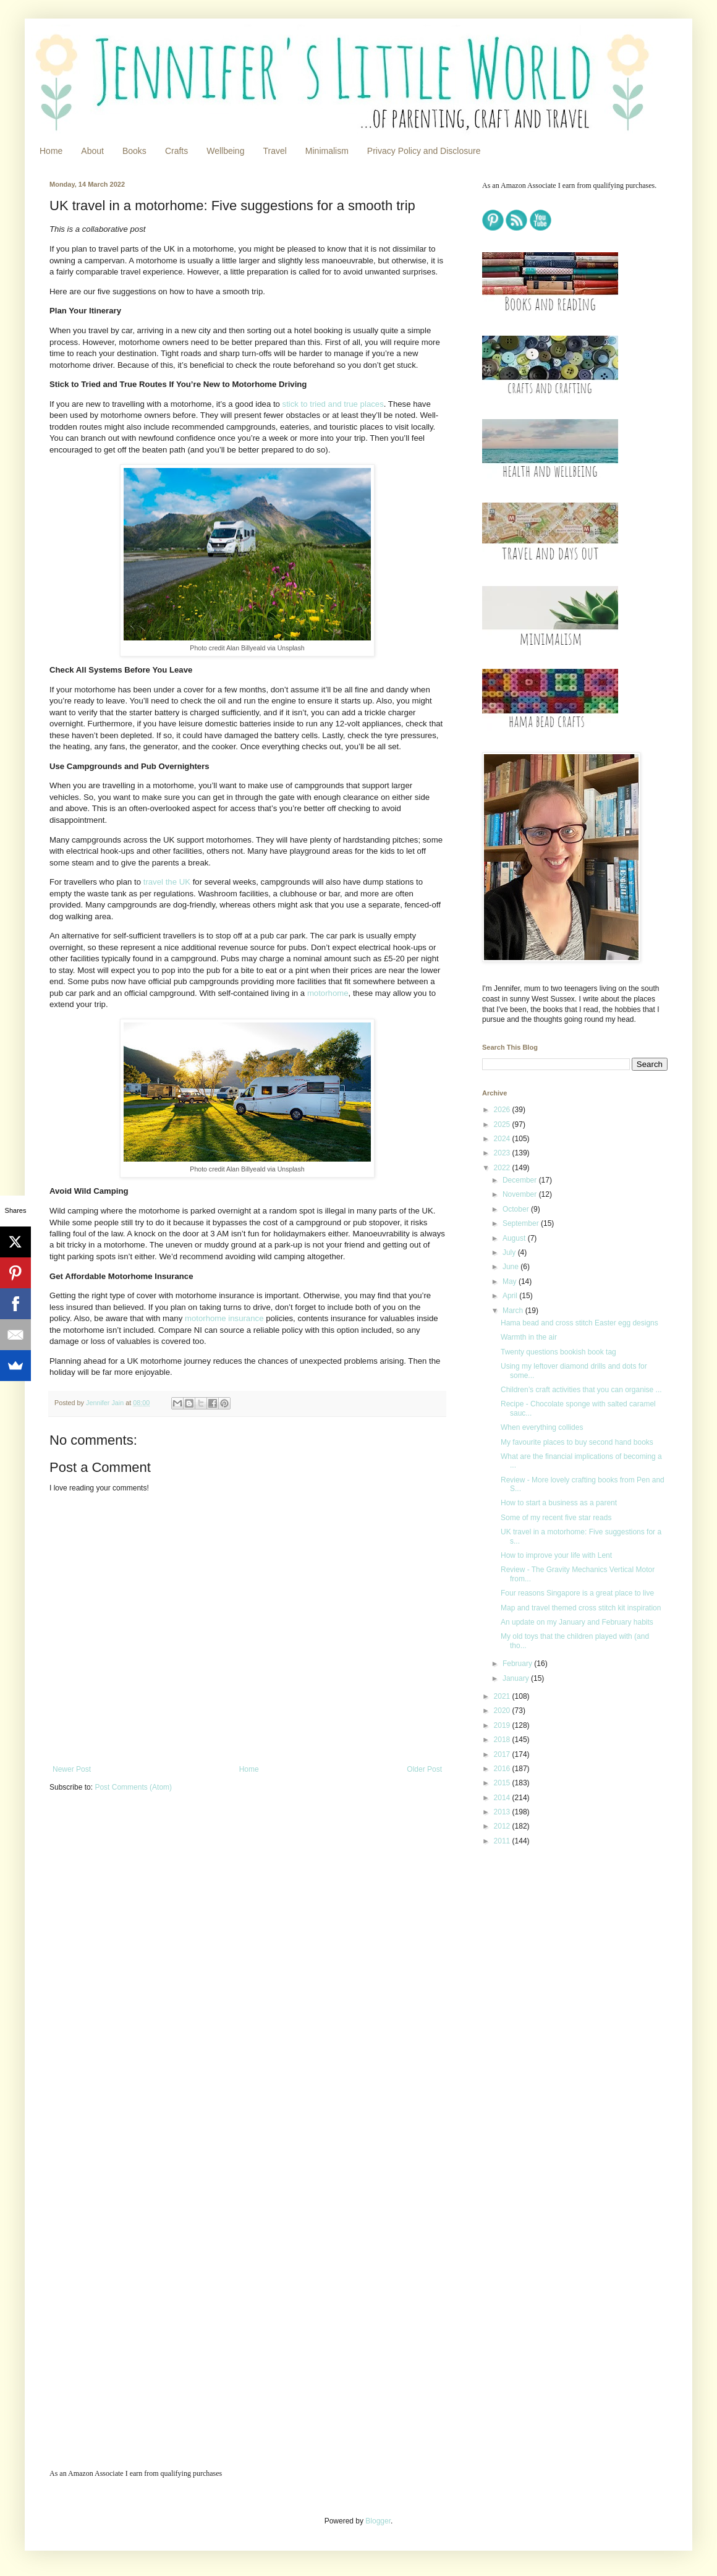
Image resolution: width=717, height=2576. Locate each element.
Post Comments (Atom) (133, 1787)
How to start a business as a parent (559, 1502)
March (514, 1310)
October (517, 1209)
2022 (503, 1167)
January (517, 1678)
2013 (503, 1812)
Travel (274, 151)
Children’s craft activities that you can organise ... (581, 1389)
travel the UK (166, 881)
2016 (503, 1768)
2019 (503, 1725)
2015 (503, 1783)
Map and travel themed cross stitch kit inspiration (581, 1608)
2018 (503, 1739)
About (92, 151)
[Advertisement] (557, 2051)
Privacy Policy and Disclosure (424, 151)
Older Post (424, 1769)
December (521, 1180)
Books (134, 151)
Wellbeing (225, 151)
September (522, 1223)
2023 (503, 1153)
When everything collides (542, 1427)
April (511, 1295)
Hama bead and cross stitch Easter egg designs (579, 1323)
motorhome (328, 993)
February (518, 1663)
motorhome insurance (224, 1318)
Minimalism (327, 151)
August (515, 1238)
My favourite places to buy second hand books (577, 1442)
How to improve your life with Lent (556, 1555)
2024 (503, 1138)
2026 (503, 1109)
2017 (503, 1754)
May (511, 1281)
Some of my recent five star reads (556, 1517)
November (521, 1194)
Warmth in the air (529, 1337)
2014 (503, 1797)
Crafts (176, 151)
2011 (503, 1841)
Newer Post (72, 1769)
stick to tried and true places (333, 404)
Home (51, 151)
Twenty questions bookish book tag (558, 1352)
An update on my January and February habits (577, 1622)
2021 (503, 1696)
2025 (503, 1124)
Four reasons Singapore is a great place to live (577, 1593)
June (511, 1266)
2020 (503, 1710)
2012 (503, 1826)
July (510, 1252)
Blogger (378, 2521)
